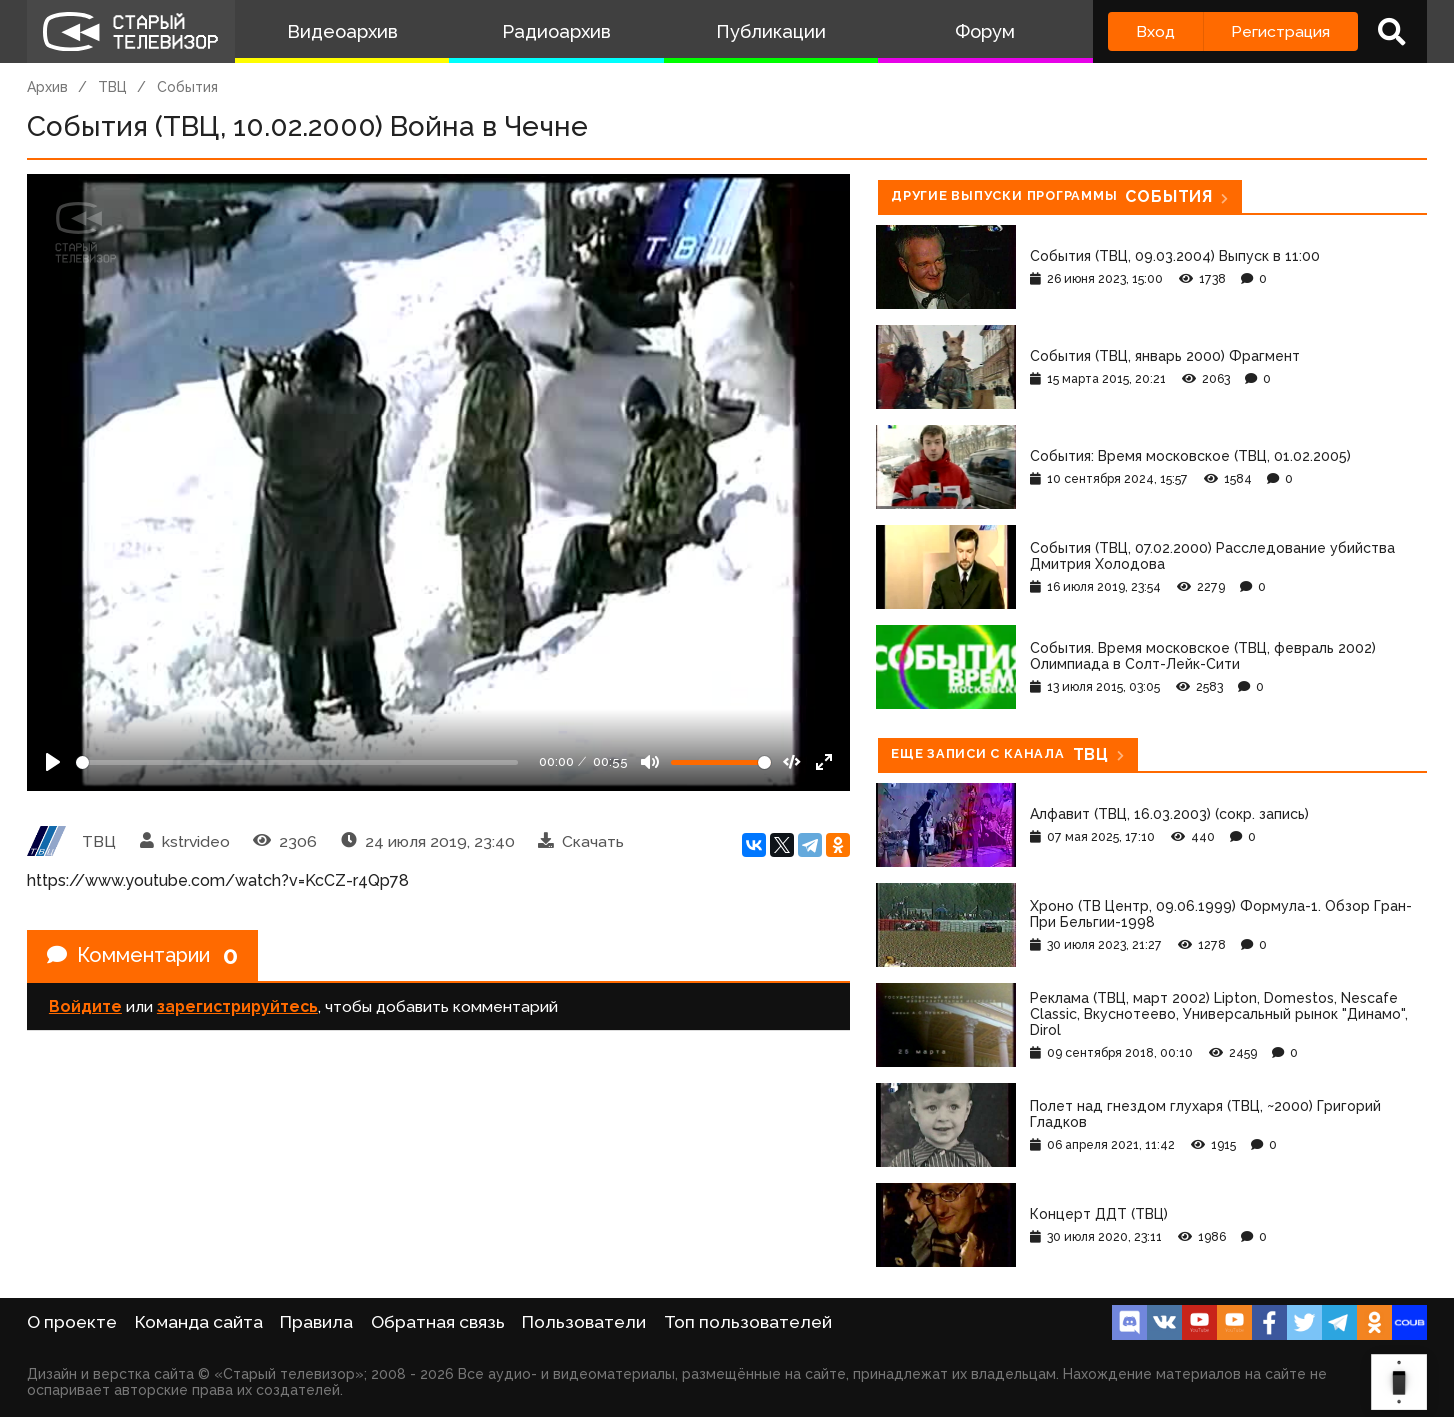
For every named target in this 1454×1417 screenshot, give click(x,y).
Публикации (771, 31)
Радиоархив (556, 31)
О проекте (72, 1322)
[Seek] (297, 762)
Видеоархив (342, 31)
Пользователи (584, 1322)
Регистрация (1280, 31)
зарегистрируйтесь (237, 1006)
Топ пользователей (748, 1322)
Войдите (85, 1006)
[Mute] (650, 762)
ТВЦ (112, 87)
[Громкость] (721, 762)
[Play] (53, 762)
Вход (1155, 31)
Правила (316, 1322)
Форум (985, 31)
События (187, 87)
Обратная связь (438, 1322)
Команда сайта (199, 1322)
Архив (47, 87)
